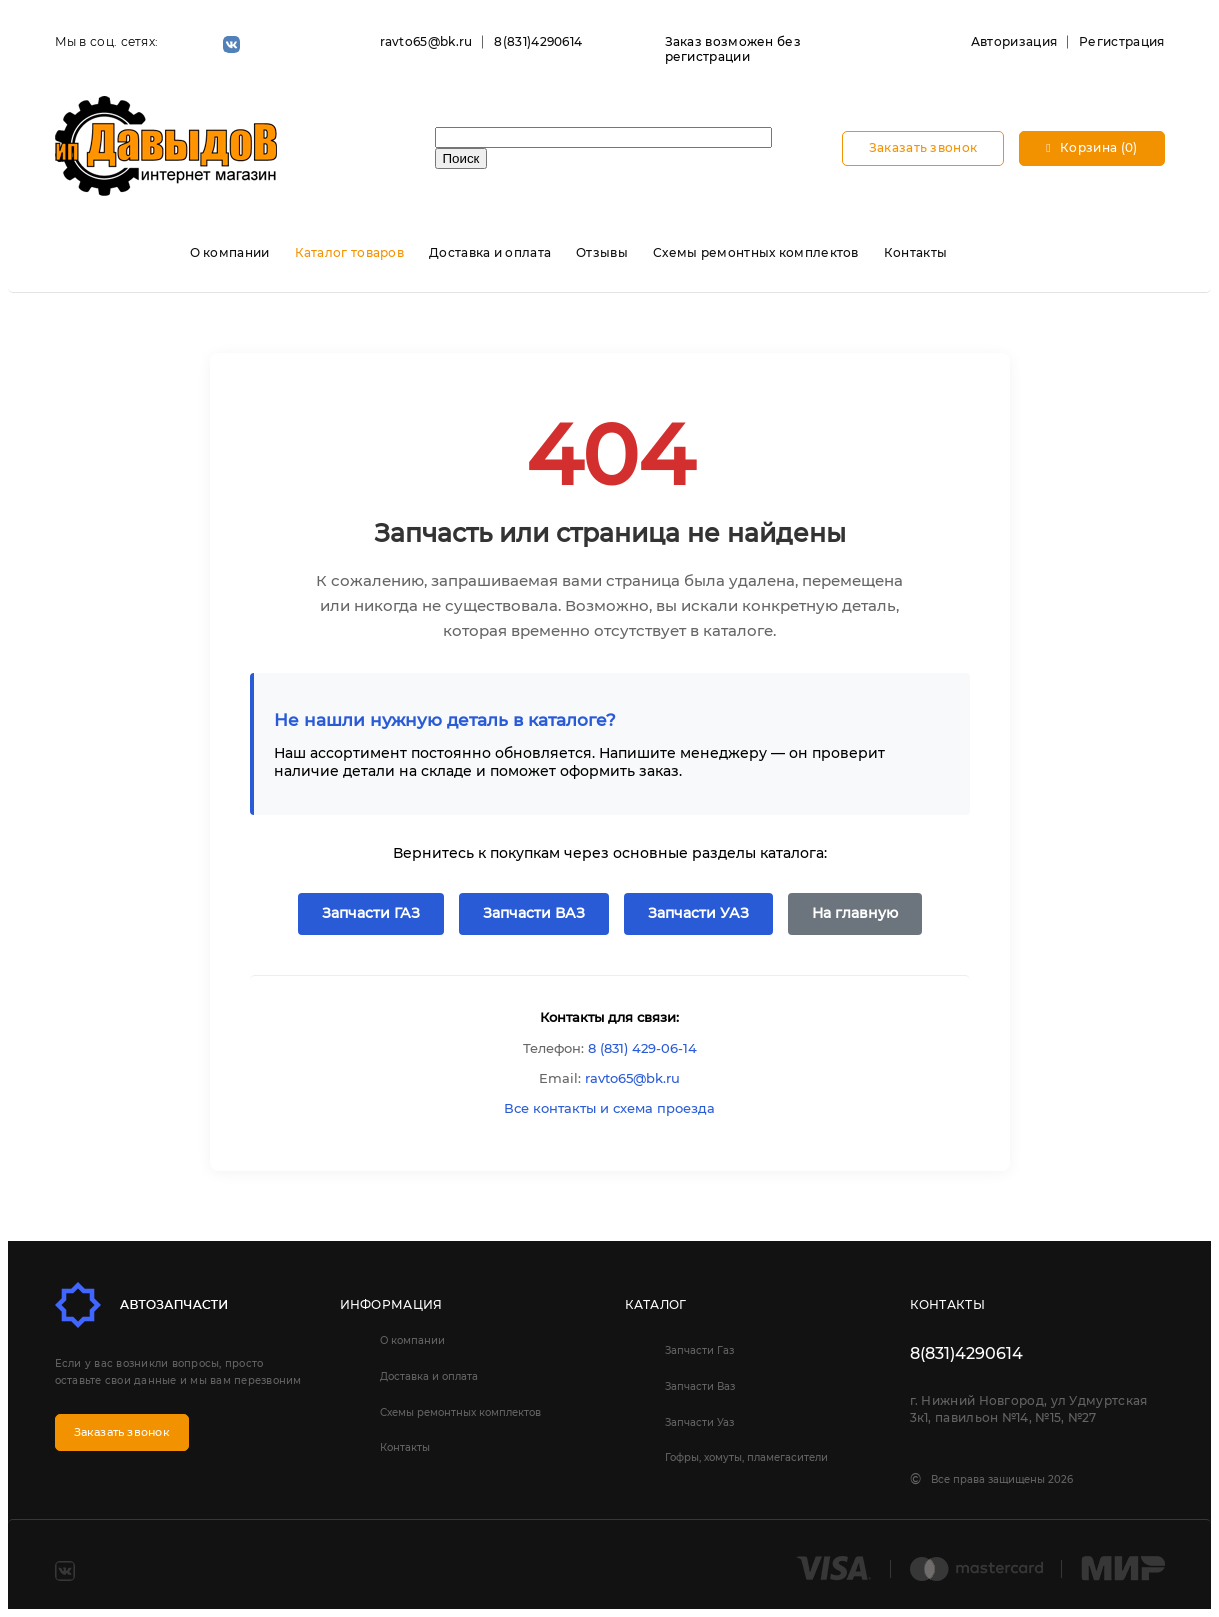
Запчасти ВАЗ (534, 913)
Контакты (915, 252)
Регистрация (1121, 41)
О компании (230, 252)
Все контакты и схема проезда (609, 1108)
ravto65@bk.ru (426, 41)
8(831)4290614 (538, 41)
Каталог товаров (350, 252)
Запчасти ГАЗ (371, 913)
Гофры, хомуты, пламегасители (746, 1457)
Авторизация (1014, 41)
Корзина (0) (1091, 147)
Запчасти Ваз (700, 1386)
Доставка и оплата (490, 252)
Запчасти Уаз (699, 1422)
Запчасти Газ (699, 1350)
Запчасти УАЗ (698, 913)
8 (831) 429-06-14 (642, 1048)
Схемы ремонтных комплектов (756, 252)
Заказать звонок (923, 147)
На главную (855, 913)
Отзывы (602, 252)
